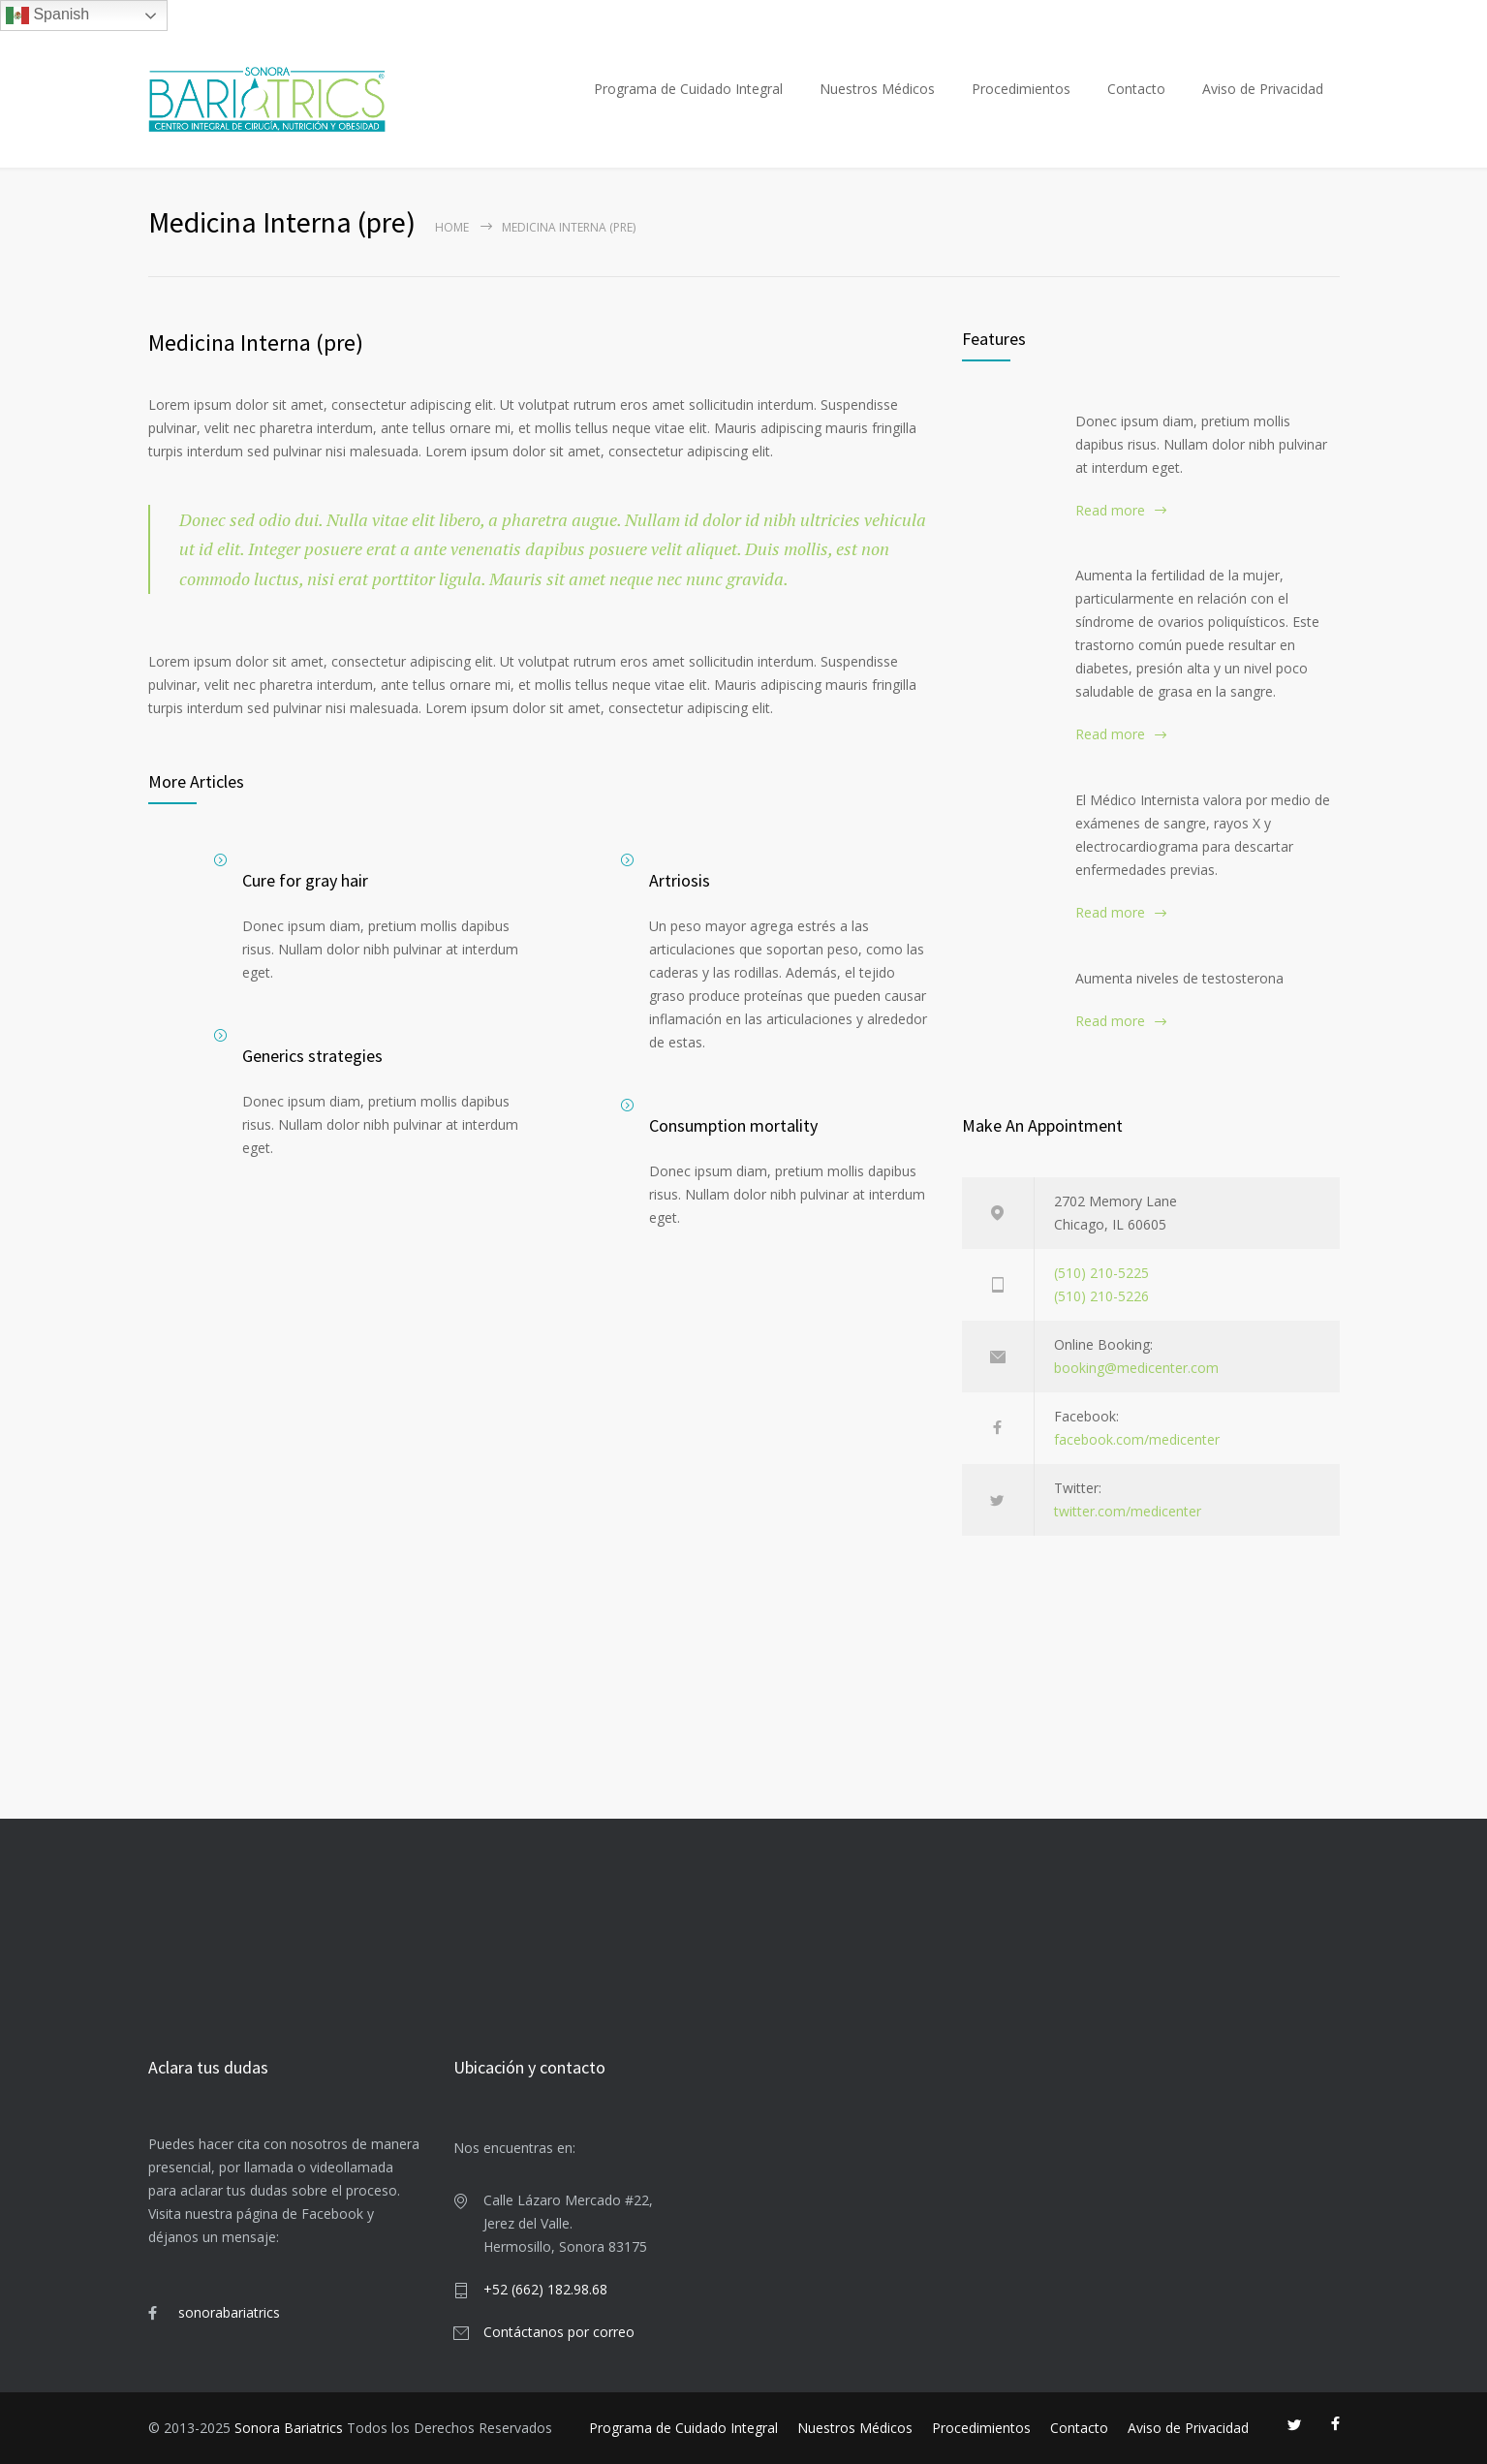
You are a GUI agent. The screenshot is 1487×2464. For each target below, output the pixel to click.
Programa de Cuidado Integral (688, 88)
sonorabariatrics (229, 2312)
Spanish (47, 15)
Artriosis (679, 880)
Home (452, 227)
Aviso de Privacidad (1262, 88)
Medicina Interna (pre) (255, 342)
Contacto (1136, 88)
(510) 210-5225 (1101, 1272)
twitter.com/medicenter (1127, 1511)
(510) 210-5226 (1101, 1296)
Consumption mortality (733, 1125)
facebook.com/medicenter (1137, 1439)
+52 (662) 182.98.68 (545, 2289)
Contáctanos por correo (559, 2332)
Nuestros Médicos (877, 88)
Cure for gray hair (305, 880)
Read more (1110, 510)
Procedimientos (1021, 88)
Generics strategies (312, 1056)
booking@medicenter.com (1136, 1367)
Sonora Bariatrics (288, 2427)
